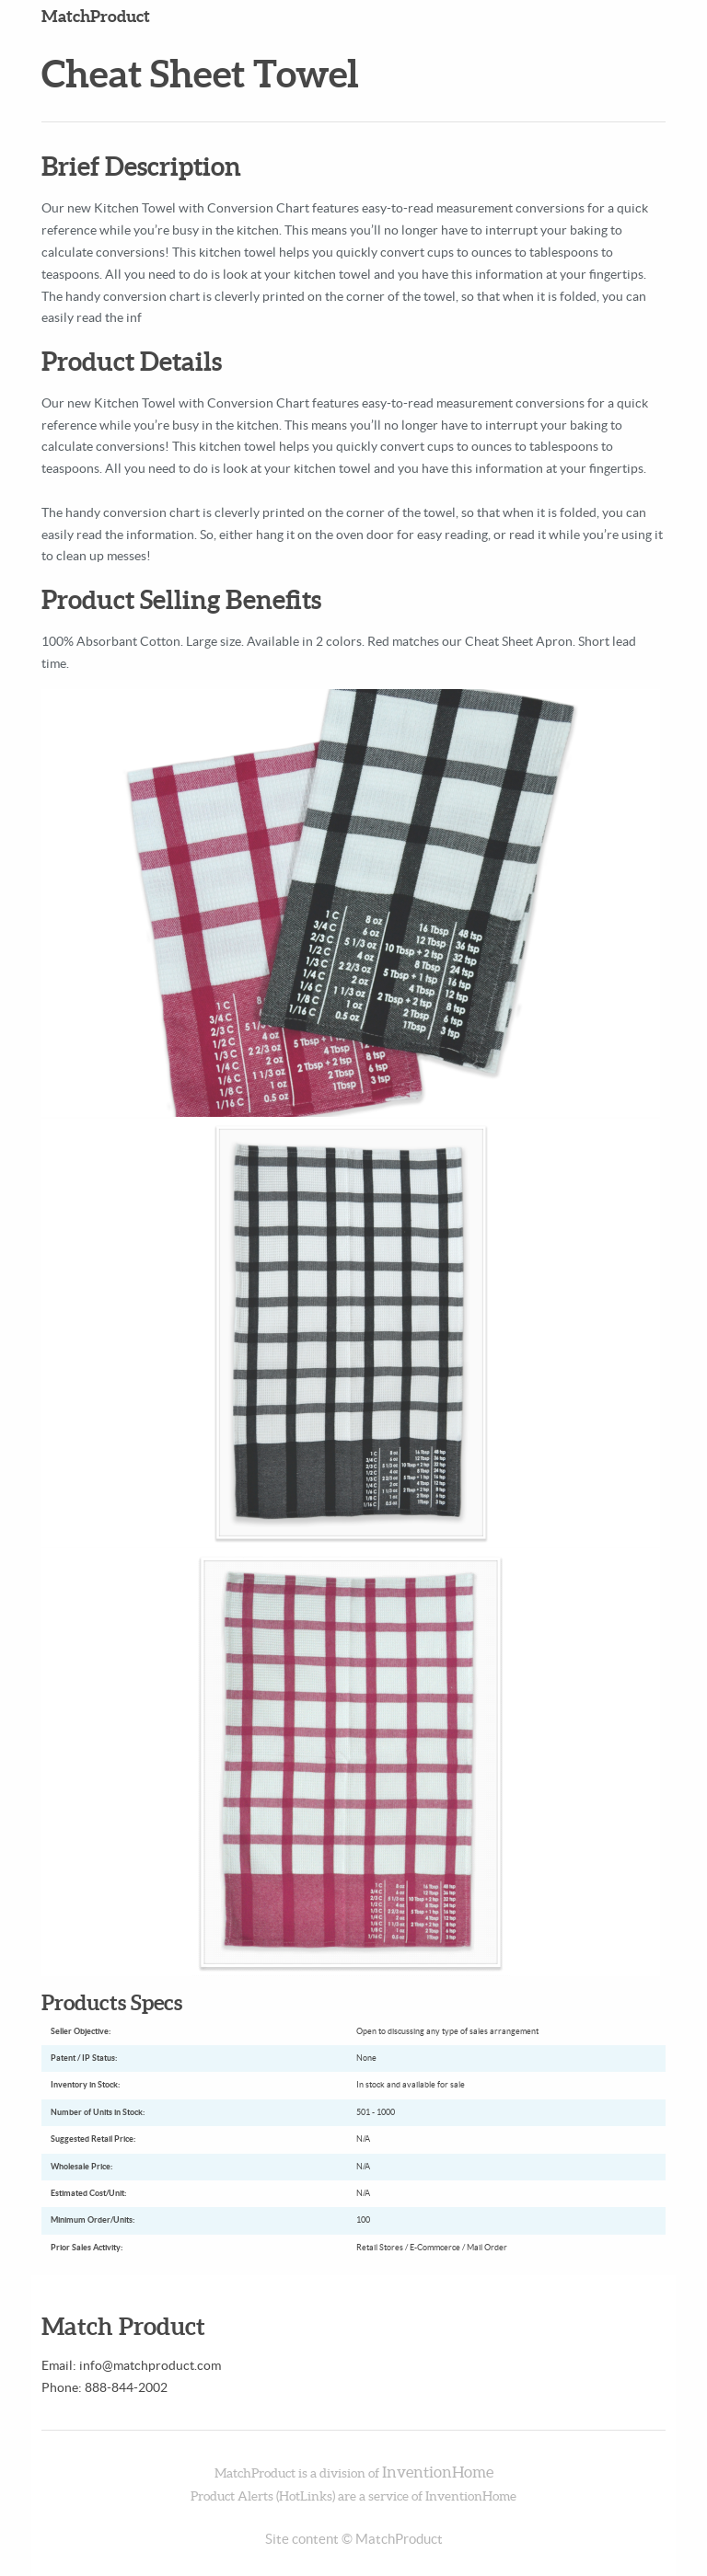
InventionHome (437, 2472)
